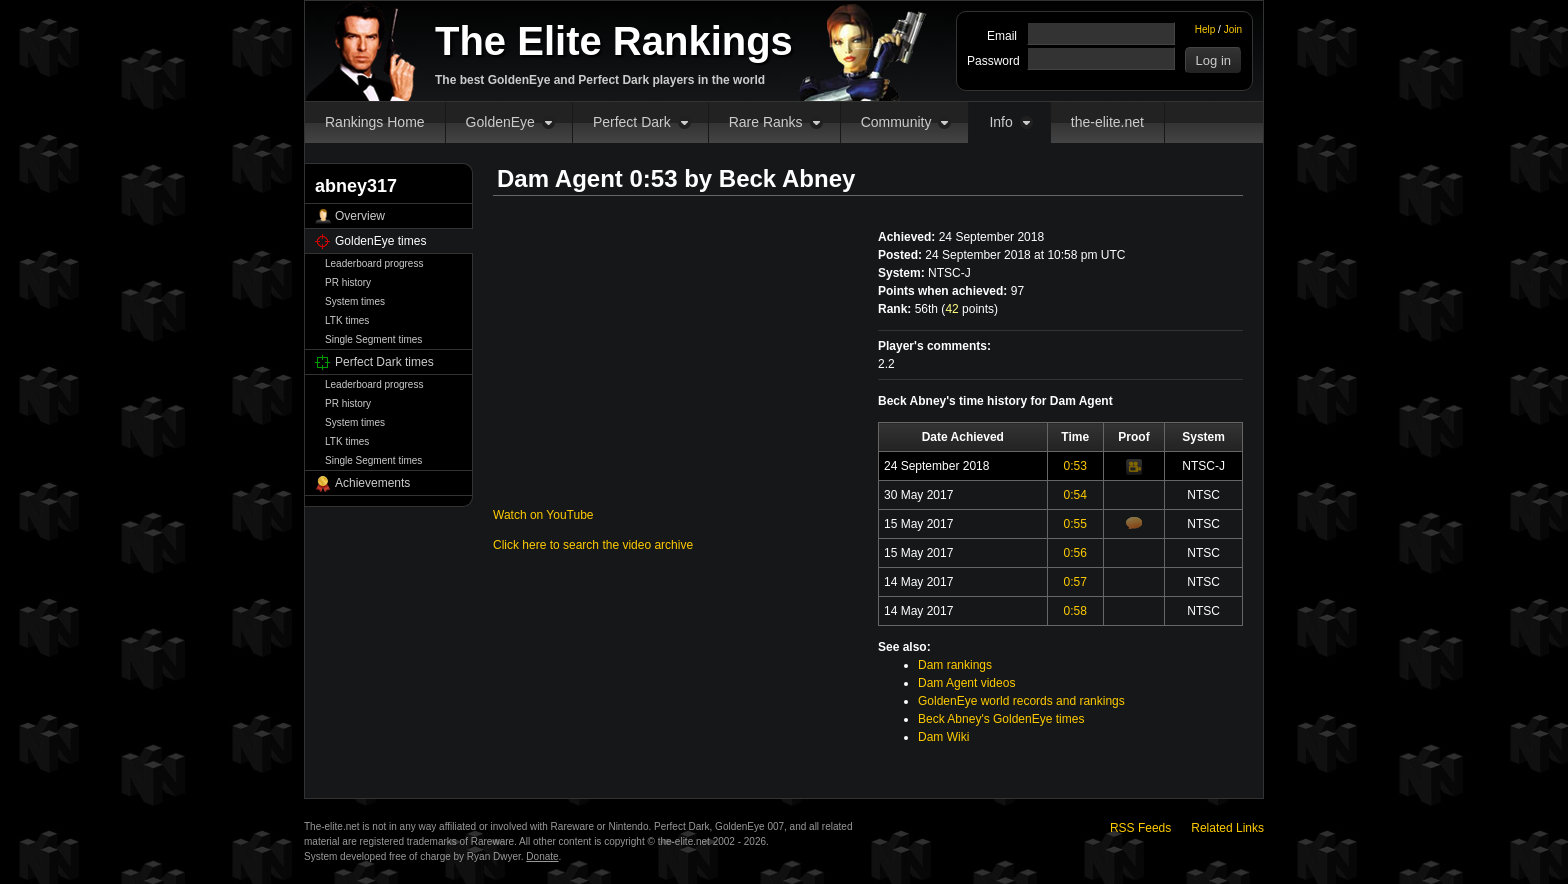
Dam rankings (955, 665)
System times (355, 301)
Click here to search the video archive (593, 545)
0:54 (1075, 495)
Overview (360, 216)
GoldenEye (500, 122)
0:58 (1075, 611)
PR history (348, 282)
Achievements (372, 483)
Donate (542, 856)
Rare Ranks (766, 122)
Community (896, 122)
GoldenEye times (380, 241)
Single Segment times (373, 339)
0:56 (1075, 553)
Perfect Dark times (384, 362)
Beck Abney (787, 178)
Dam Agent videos (966, 683)
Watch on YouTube (543, 515)
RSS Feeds (1140, 828)
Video (1134, 467)
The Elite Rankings (614, 41)
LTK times (347, 320)
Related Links (1227, 828)
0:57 (1075, 582)
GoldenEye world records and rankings (1021, 701)
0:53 (1075, 466)
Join (1233, 29)
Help (1205, 29)
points (969, 309)
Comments (1134, 523)
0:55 (1075, 524)
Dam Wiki (943, 737)
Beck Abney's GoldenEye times (1001, 719)
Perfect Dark (632, 122)
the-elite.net (1107, 122)
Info (1000, 122)
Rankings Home (375, 122)
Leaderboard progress (374, 263)
